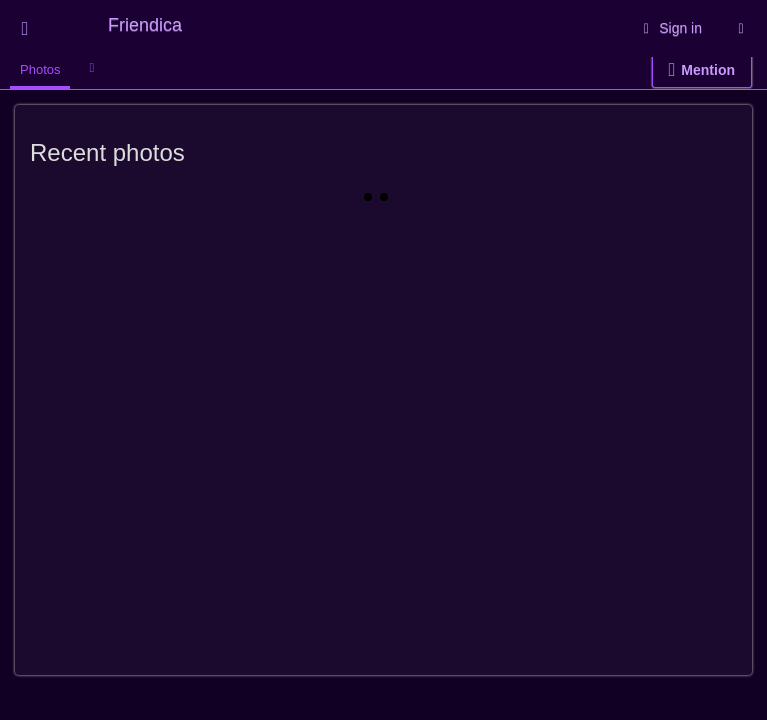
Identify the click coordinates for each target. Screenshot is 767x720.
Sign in (669, 28)
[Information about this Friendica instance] (741, 28)
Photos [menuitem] (40, 69)
